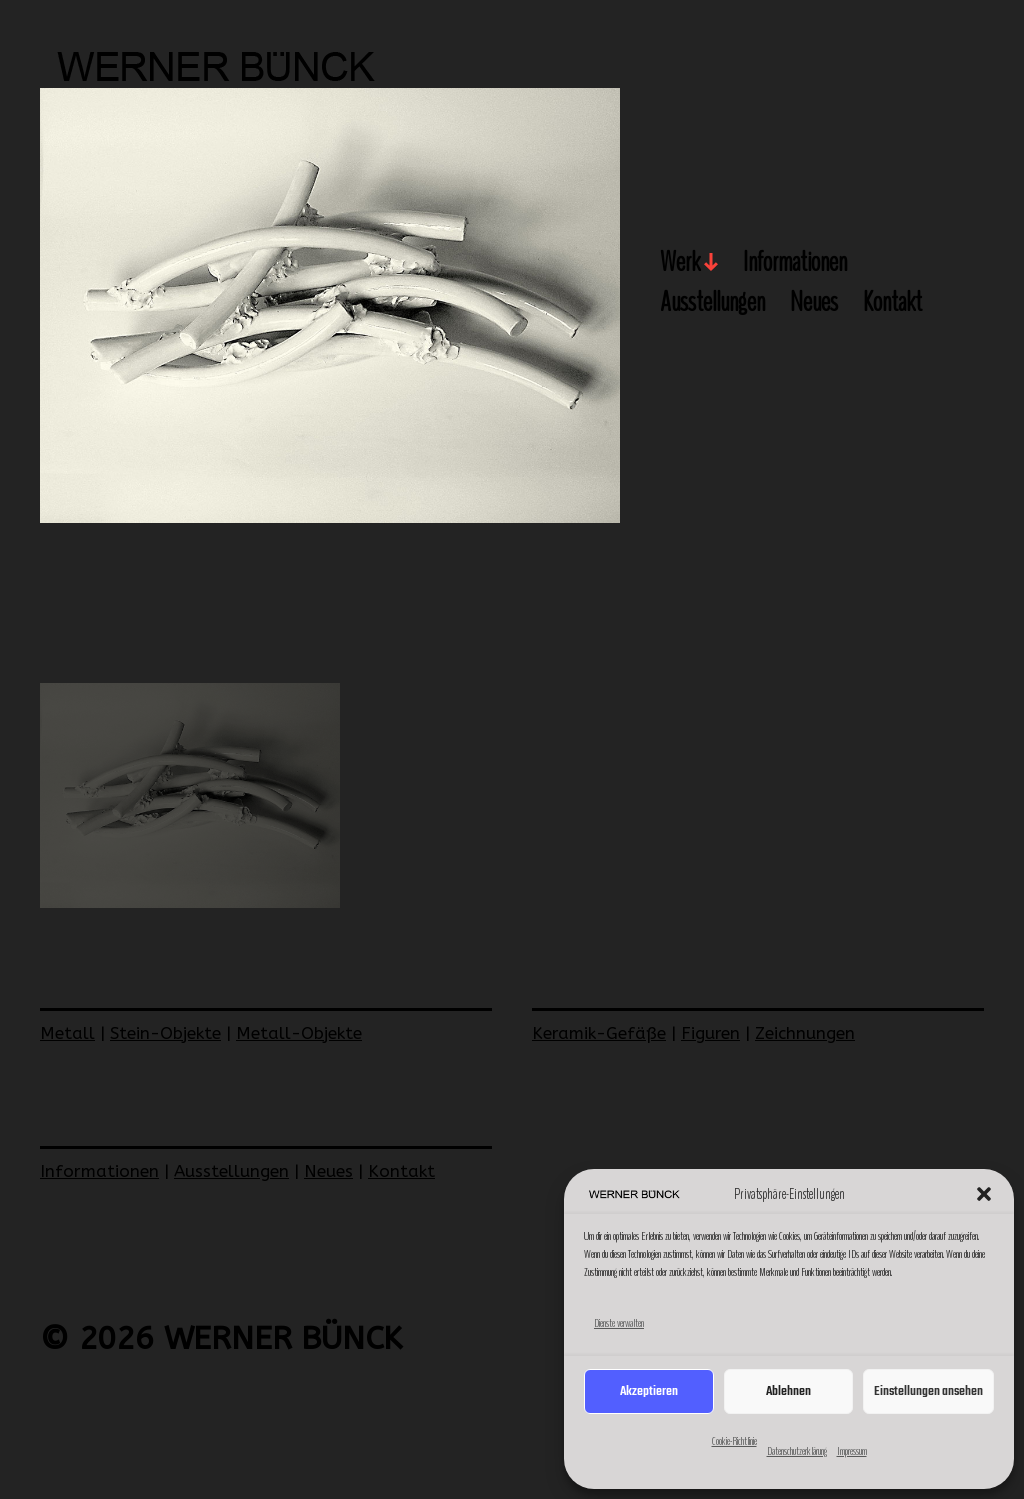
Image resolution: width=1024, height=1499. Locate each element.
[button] (984, 1194)
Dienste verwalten (619, 1323)
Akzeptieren (649, 1391)
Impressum (852, 1451)
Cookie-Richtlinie (734, 1441)
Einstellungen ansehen (928, 1391)
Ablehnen (788, 1391)
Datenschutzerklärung (797, 1451)
